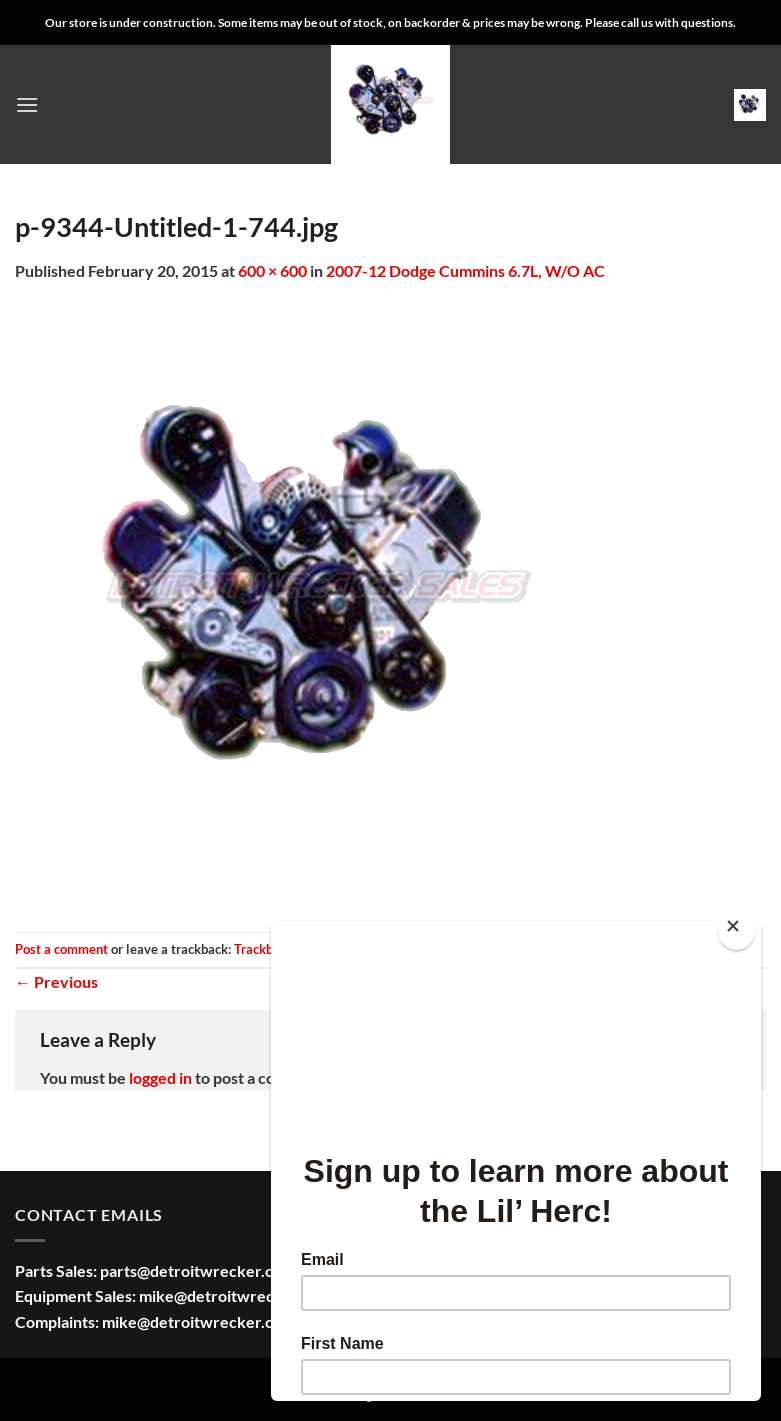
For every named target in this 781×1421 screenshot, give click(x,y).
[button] (27, 104)
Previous (56, 981)
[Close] (736, 930)
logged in (160, 1077)
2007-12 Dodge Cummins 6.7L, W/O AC (465, 270)
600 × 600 (272, 270)
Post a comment (61, 949)
